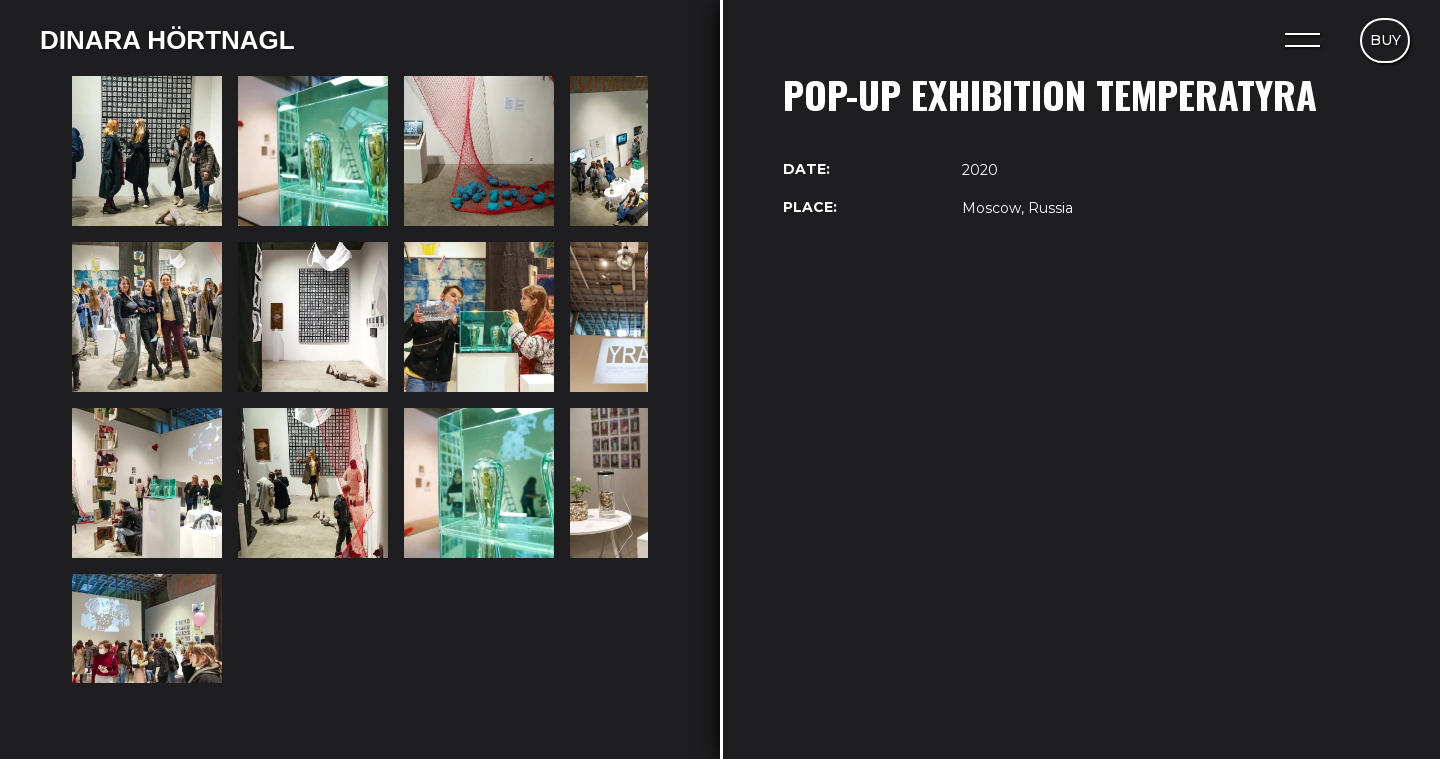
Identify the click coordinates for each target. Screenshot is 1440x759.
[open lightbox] (147, 151)
